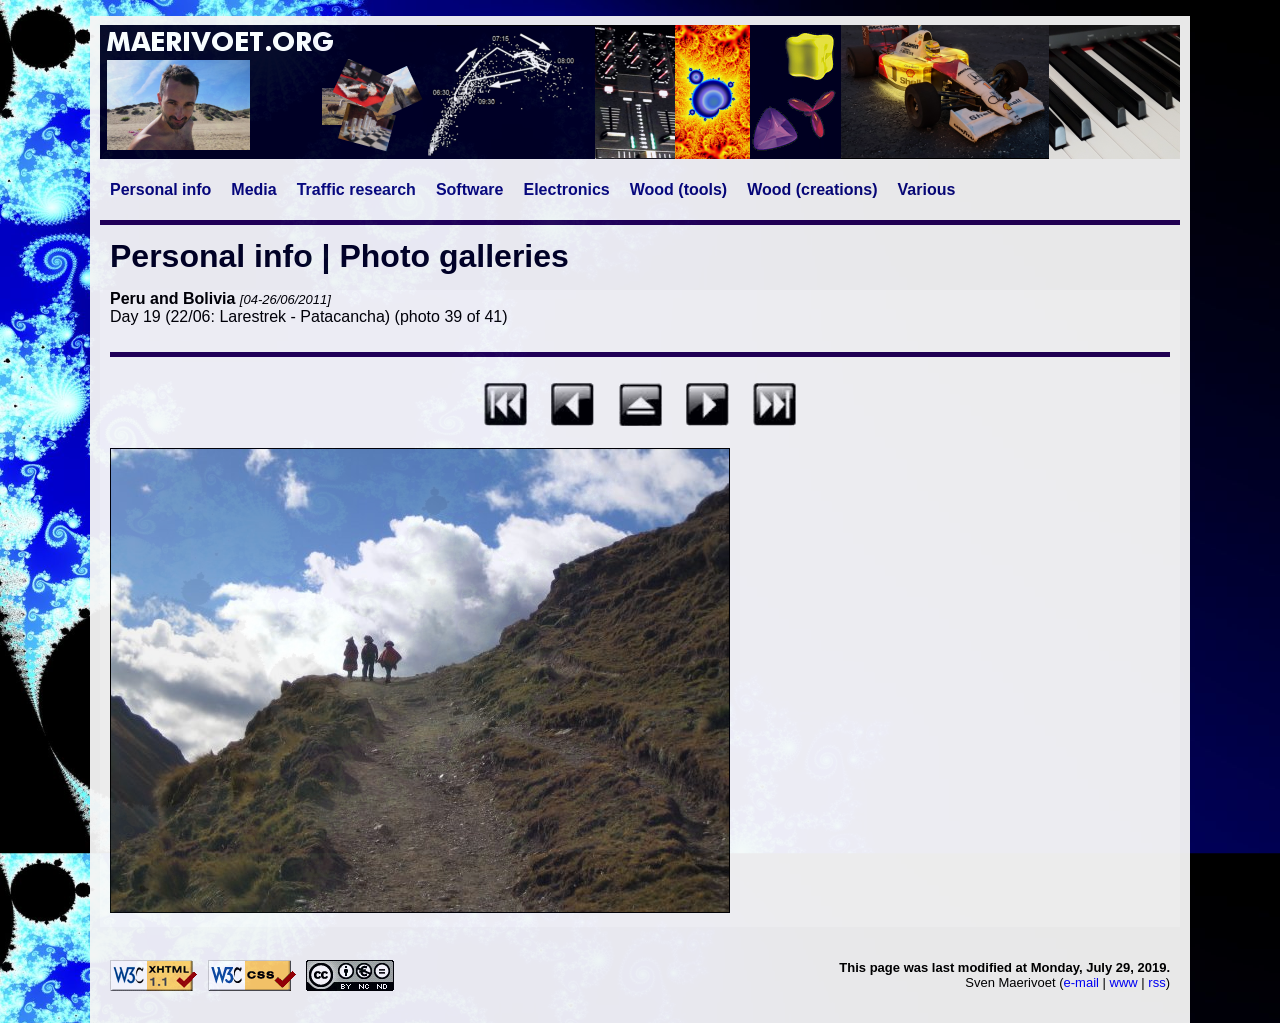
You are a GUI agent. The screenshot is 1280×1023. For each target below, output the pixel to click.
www (1124, 982)
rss (1156, 982)
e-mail (1081, 982)
